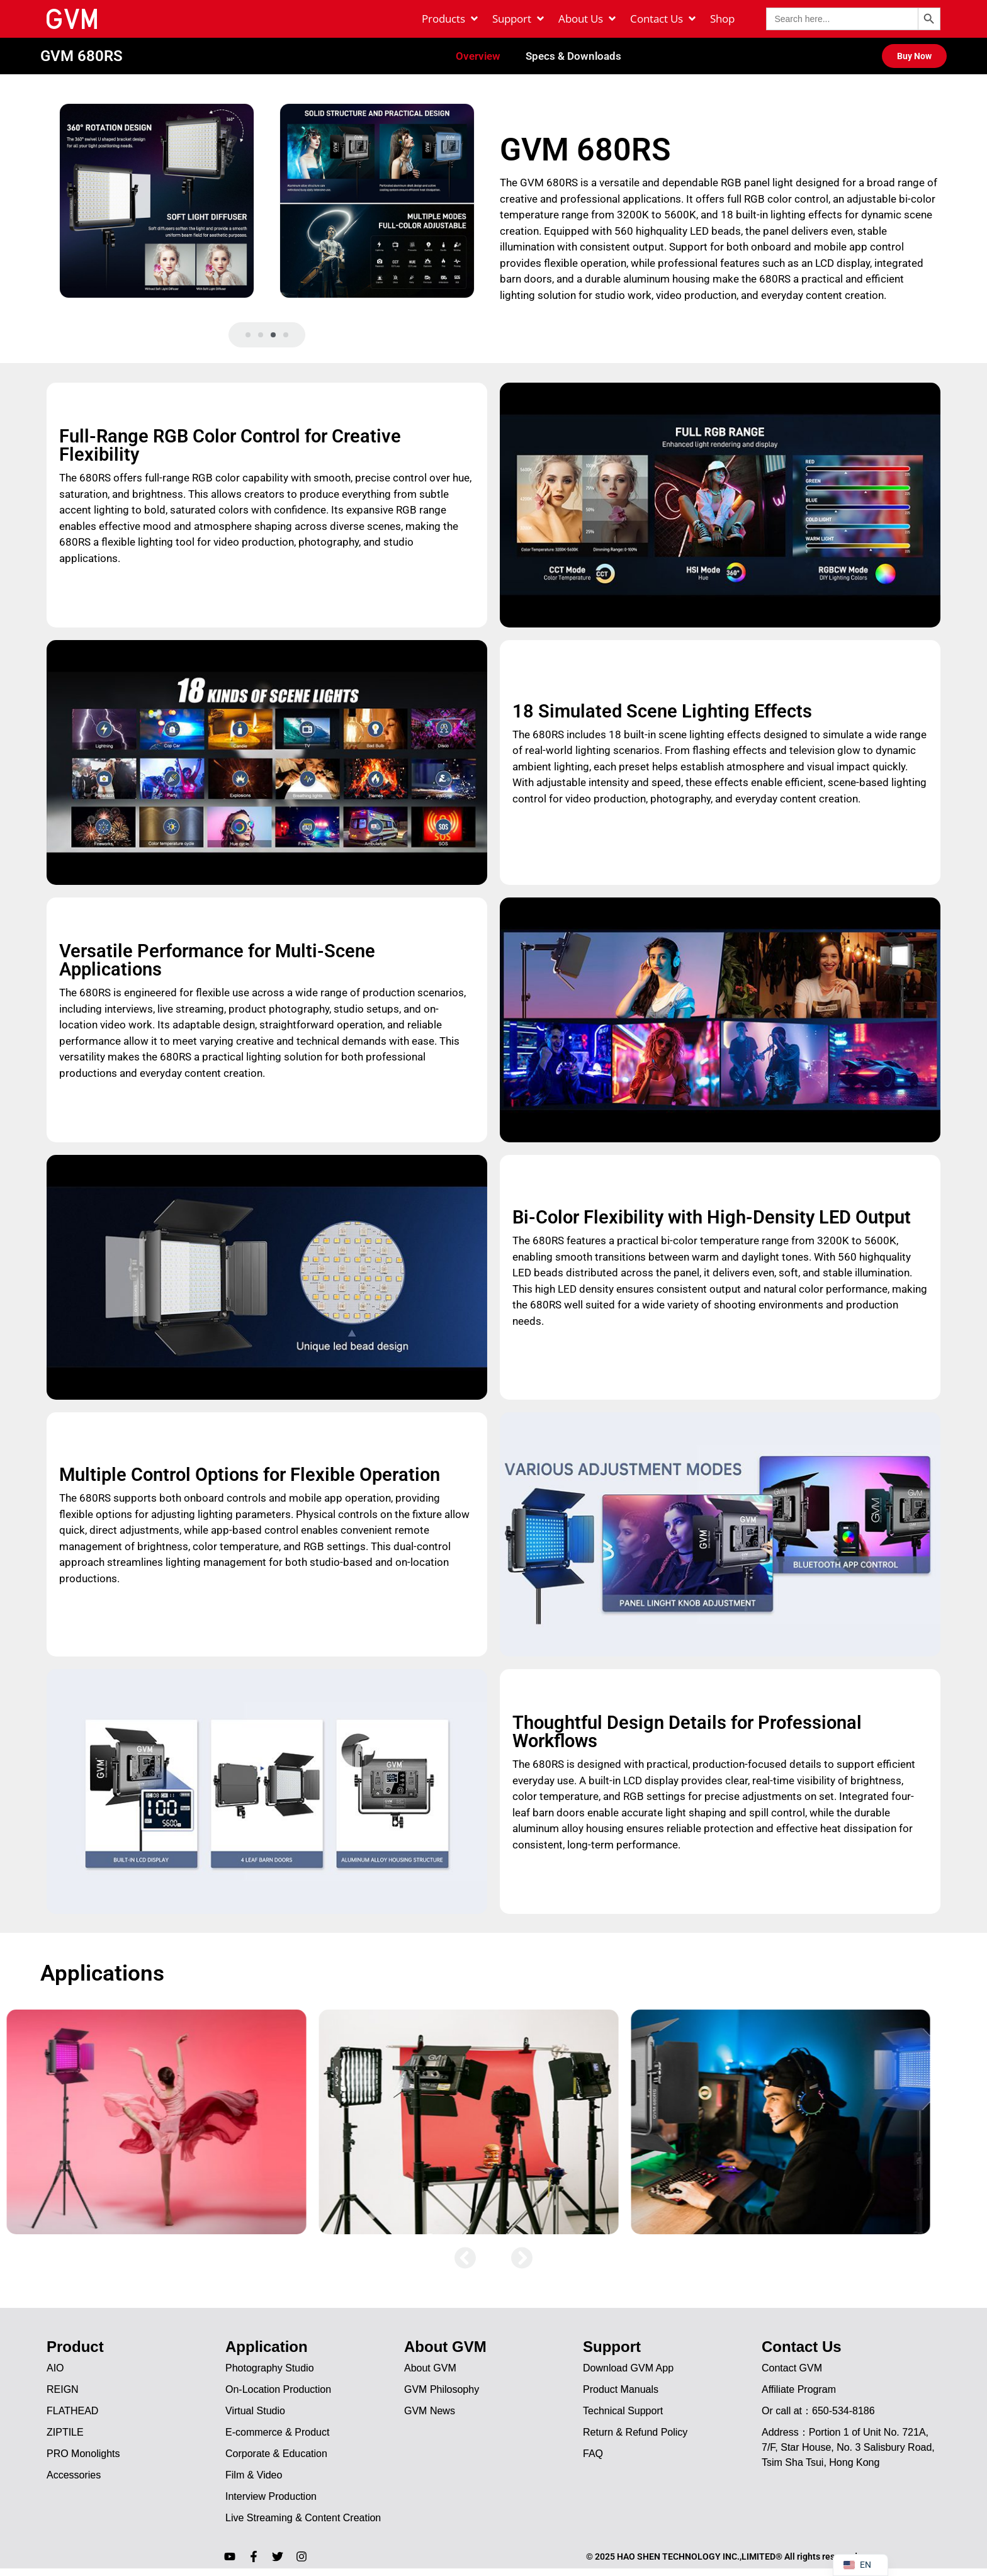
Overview (478, 57)
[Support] (519, 19)
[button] (248, 337)
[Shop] (722, 19)
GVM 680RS (81, 57)
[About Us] (588, 19)
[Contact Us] (664, 19)
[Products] (450, 19)
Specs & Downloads (573, 57)
